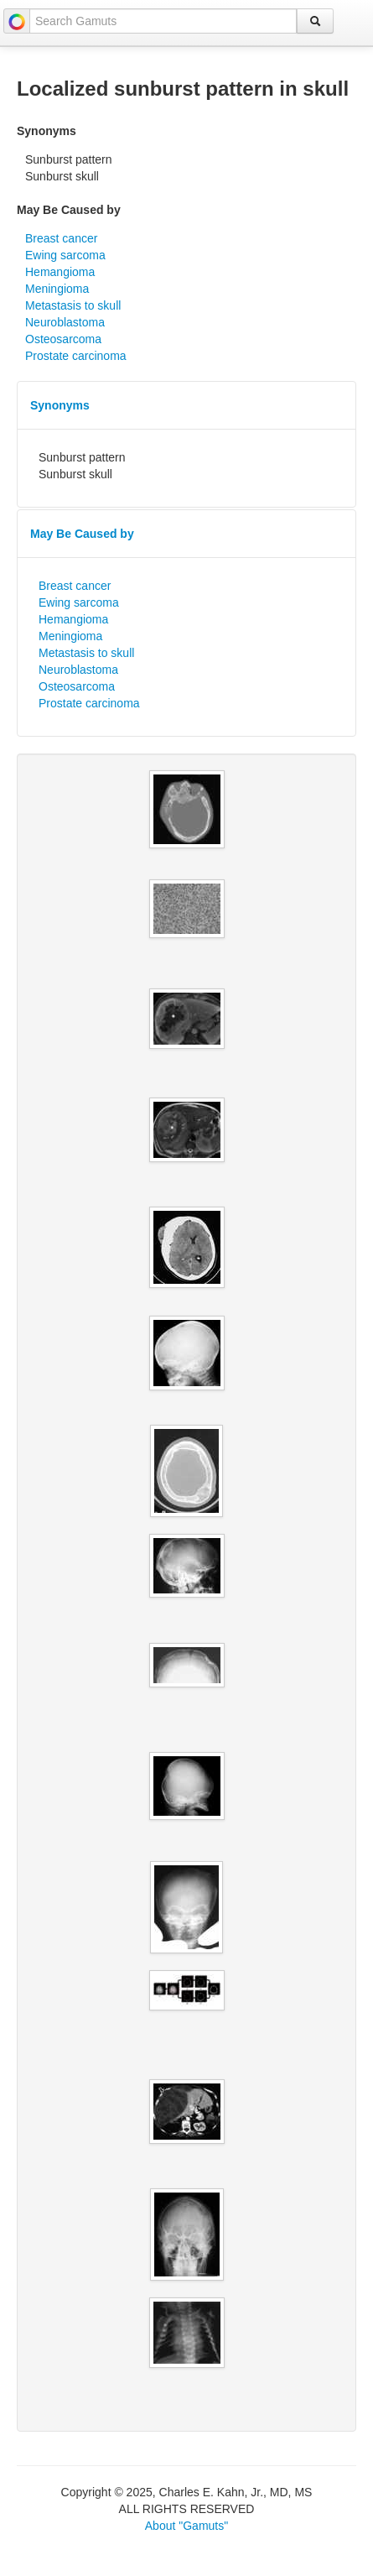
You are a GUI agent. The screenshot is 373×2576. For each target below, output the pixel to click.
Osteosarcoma (63, 339)
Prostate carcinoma (76, 355)
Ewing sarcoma (65, 255)
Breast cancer (61, 238)
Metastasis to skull (73, 305)
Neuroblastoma (65, 322)
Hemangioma (60, 272)
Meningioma (57, 288)
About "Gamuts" (186, 2525)
